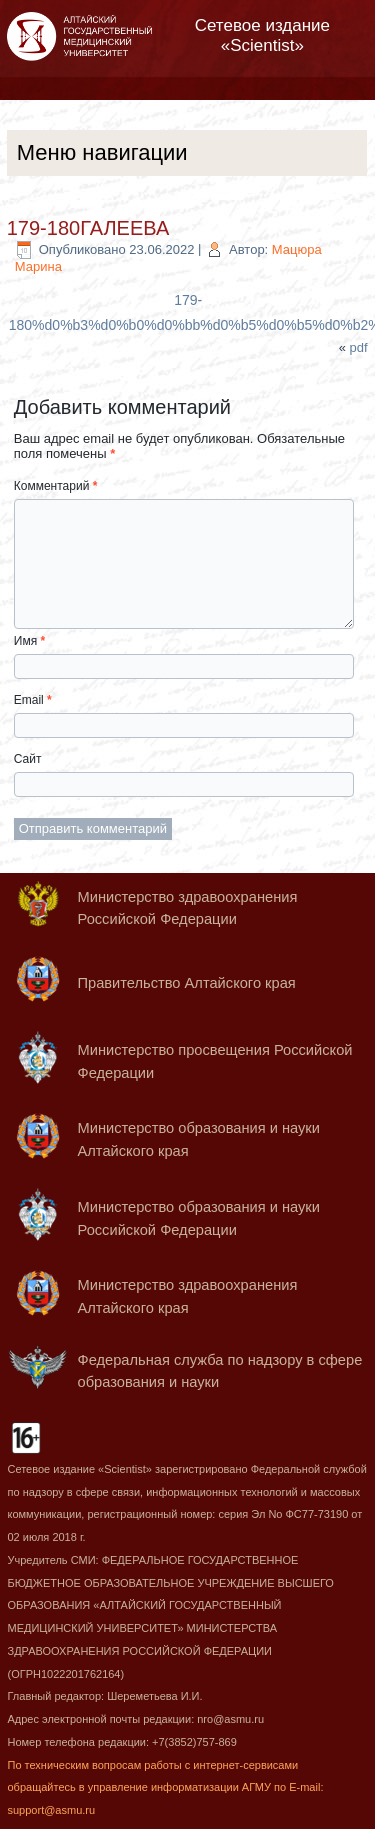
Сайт (28, 759)
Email (33, 700)
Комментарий (56, 486)
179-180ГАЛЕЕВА (88, 228)
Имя (29, 641)
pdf (359, 347)
